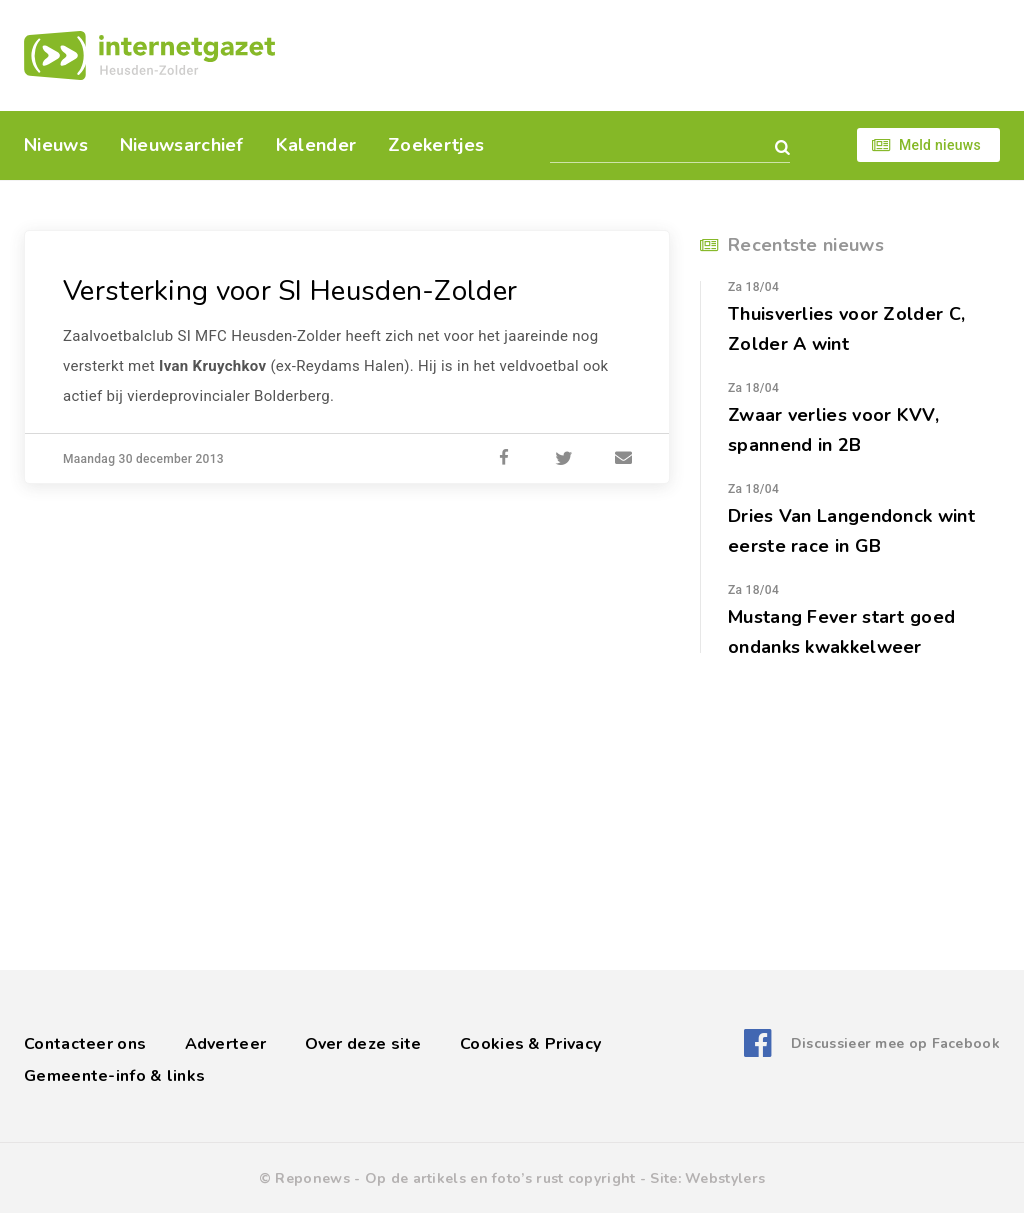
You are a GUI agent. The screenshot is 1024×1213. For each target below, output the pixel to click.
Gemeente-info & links (114, 1076)
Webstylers (725, 1178)
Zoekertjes (436, 145)
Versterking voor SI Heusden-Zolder (290, 291)
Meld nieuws (940, 145)
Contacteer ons (85, 1044)
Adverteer (226, 1044)
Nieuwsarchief (182, 145)
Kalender (316, 145)
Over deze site (363, 1044)
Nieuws (56, 145)
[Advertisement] (649, 55)
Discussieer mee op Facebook (895, 1043)
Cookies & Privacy (530, 1044)
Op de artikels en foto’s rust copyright (500, 1178)
